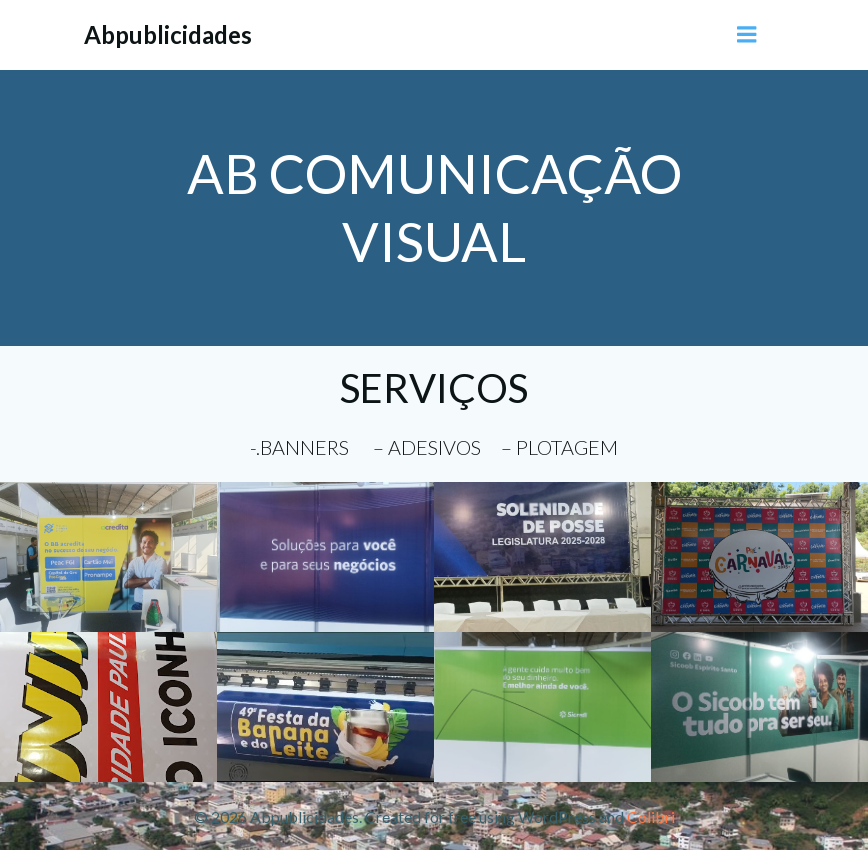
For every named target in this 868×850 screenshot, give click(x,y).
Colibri (651, 816)
